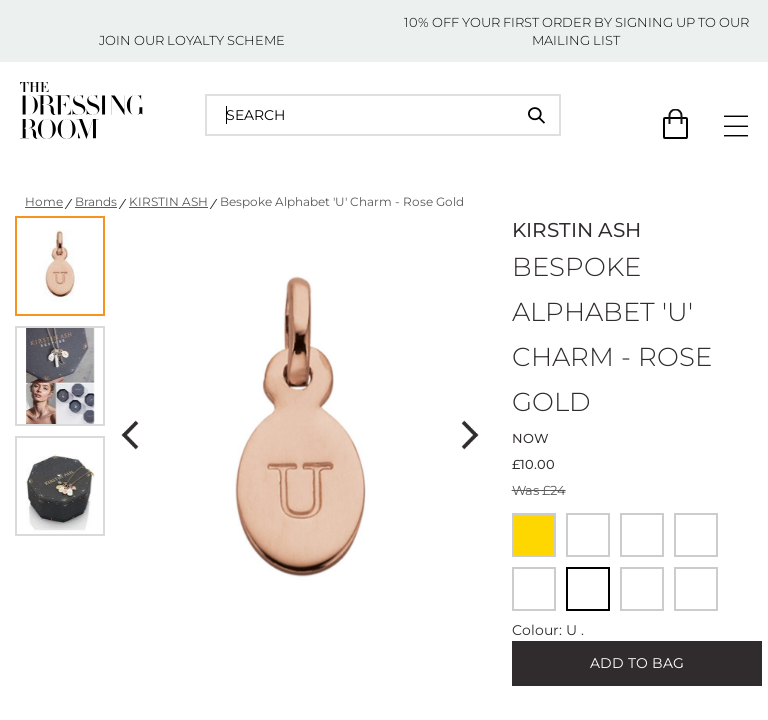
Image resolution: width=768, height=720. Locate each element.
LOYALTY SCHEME (226, 40)
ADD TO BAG (637, 663)
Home (44, 201)
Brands (96, 201)
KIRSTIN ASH (168, 201)
